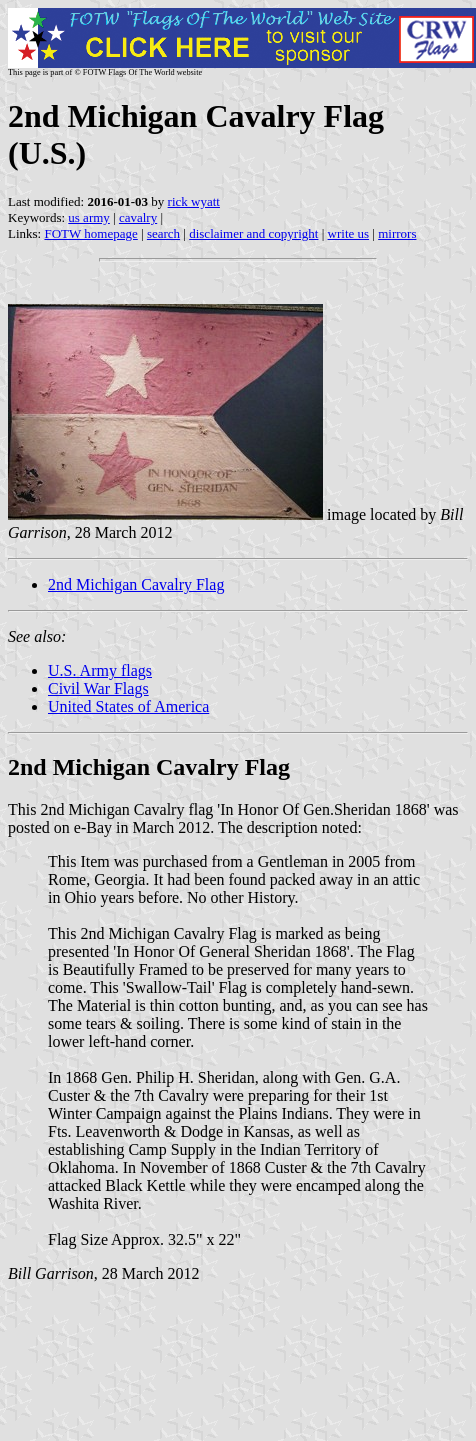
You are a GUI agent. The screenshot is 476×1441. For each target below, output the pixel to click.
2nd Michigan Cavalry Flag (136, 584)
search (163, 233)
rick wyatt (194, 201)
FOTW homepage (90, 233)
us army (89, 217)
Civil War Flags (98, 688)
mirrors (397, 233)
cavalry (138, 217)
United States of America (128, 706)
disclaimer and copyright (253, 233)
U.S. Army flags (100, 670)
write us (349, 233)
